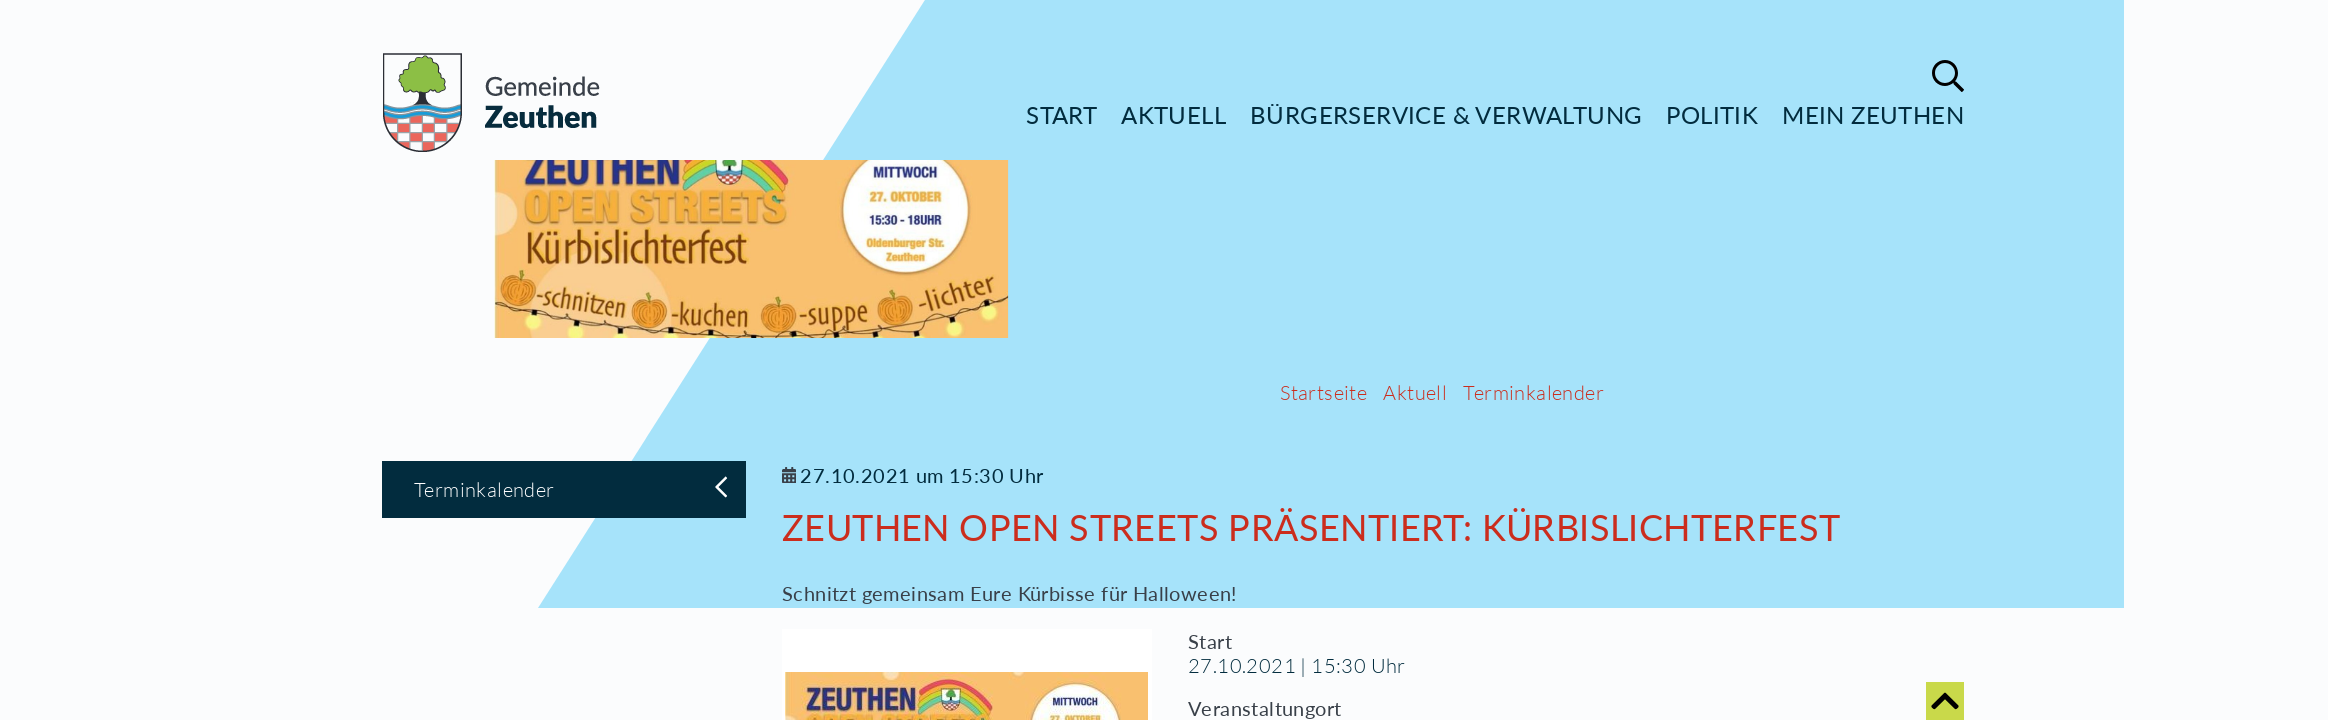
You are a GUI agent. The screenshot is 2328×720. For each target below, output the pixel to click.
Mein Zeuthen (1873, 114)
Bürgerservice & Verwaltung (1446, 114)
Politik (1712, 114)
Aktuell (1173, 114)
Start (1061, 114)
